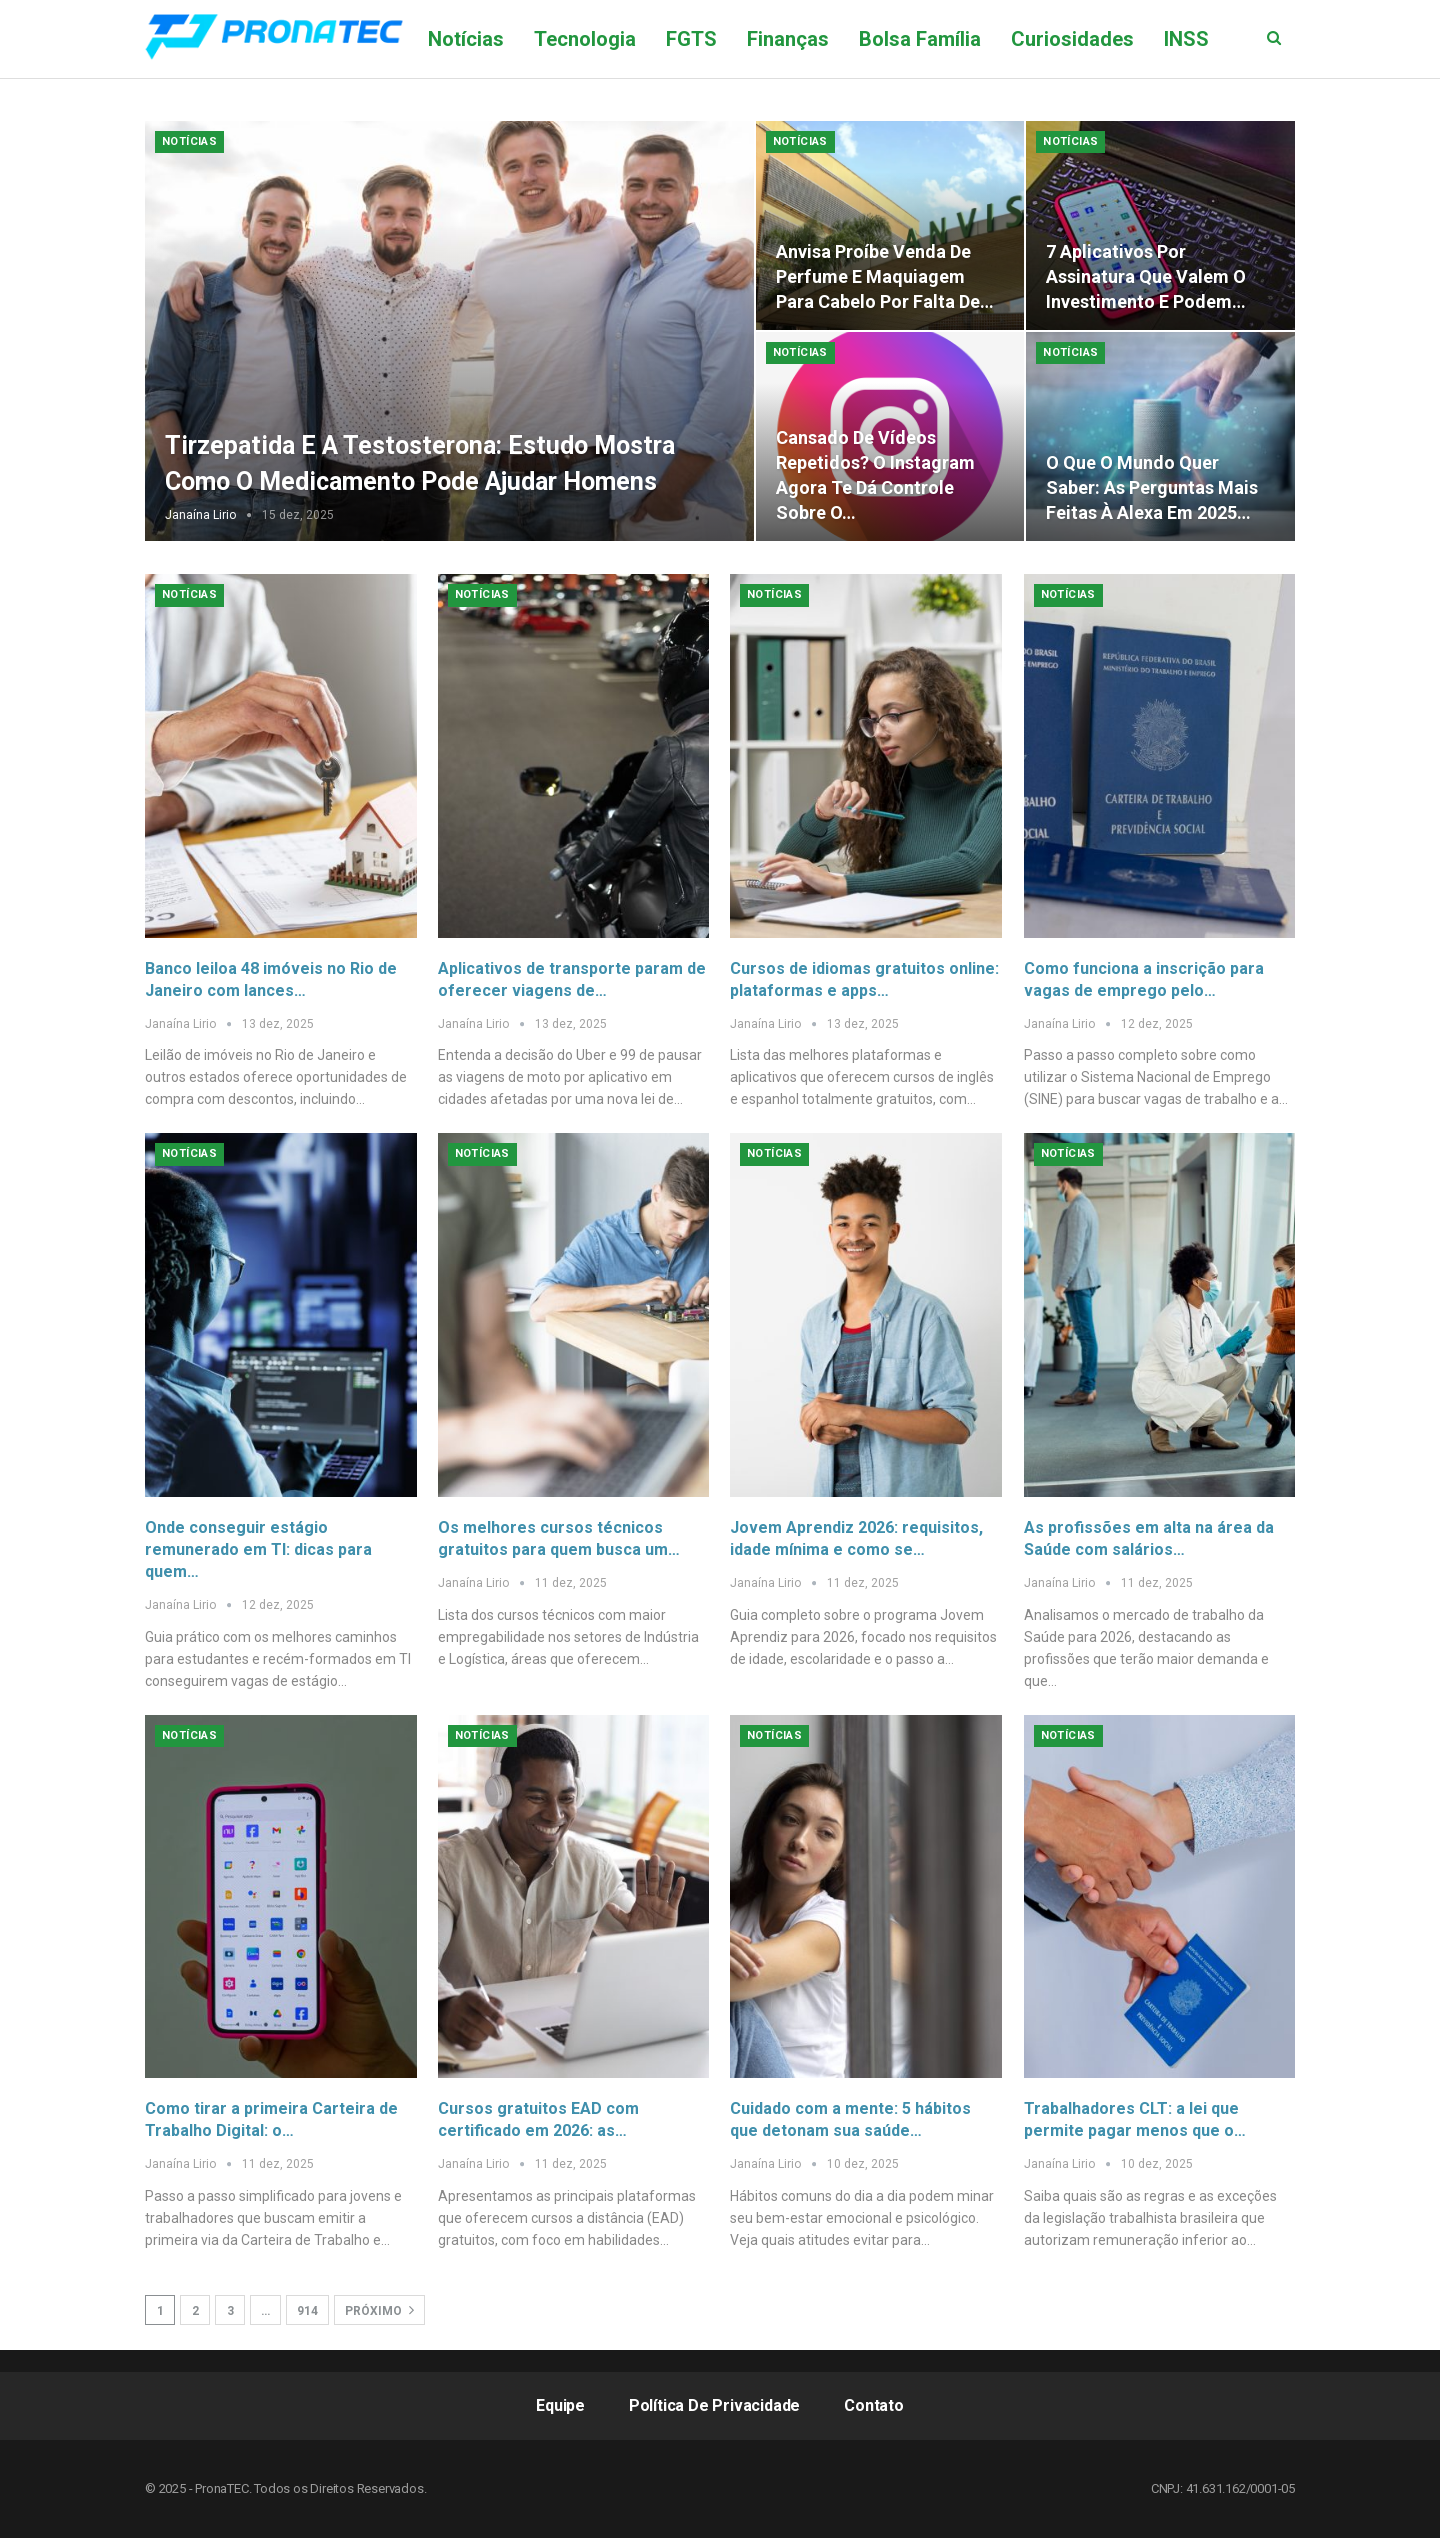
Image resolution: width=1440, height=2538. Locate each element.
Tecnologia (585, 39)
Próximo (379, 2310)
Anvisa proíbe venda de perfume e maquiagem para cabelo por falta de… (885, 276)
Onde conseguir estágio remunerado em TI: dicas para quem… (258, 1549)
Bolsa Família (920, 39)
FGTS (691, 39)
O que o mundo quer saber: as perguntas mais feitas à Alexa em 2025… (1152, 487)
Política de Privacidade (714, 2405)
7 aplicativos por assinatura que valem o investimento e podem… (1146, 276)
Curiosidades (1072, 39)
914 (307, 2311)
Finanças (788, 39)
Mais (1186, 39)
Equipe (560, 2405)
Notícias (466, 39)
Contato (874, 2405)
